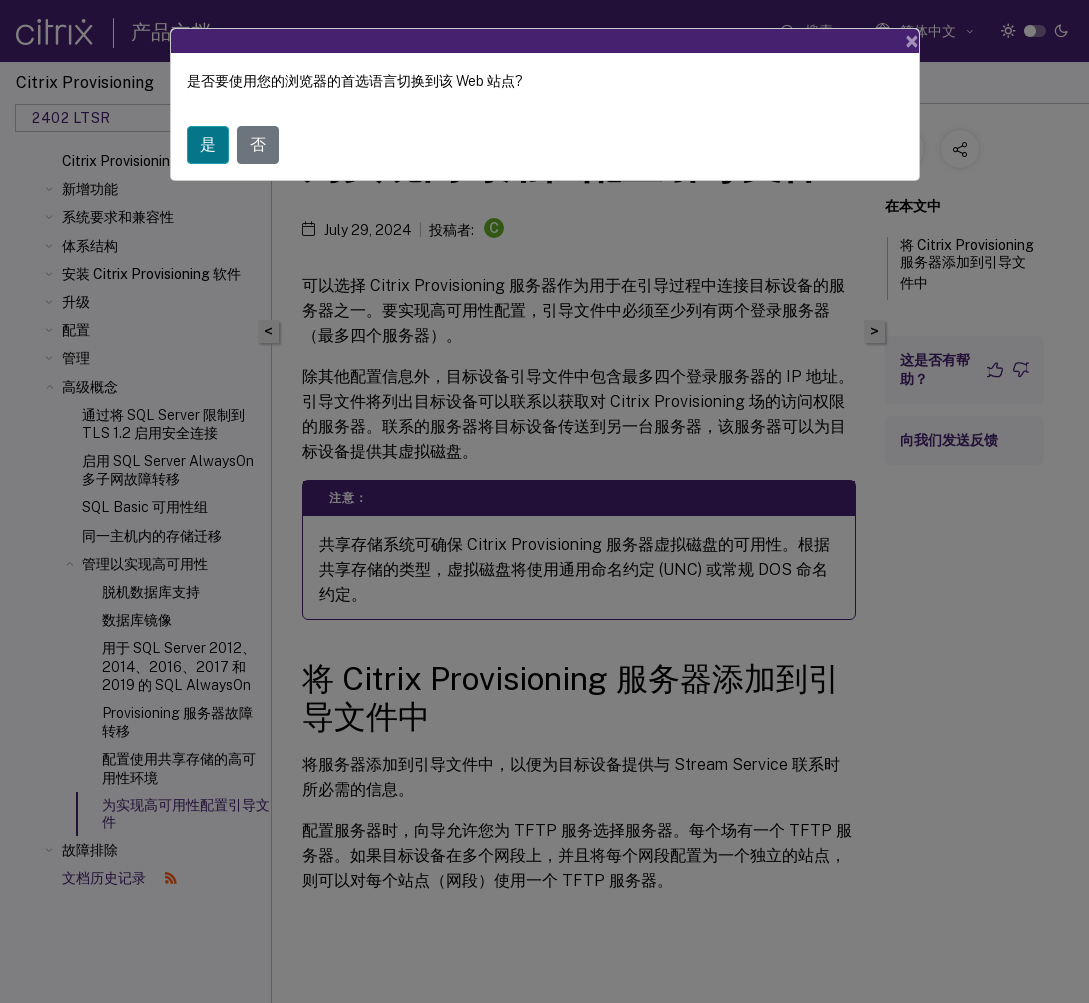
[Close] (912, 41)
